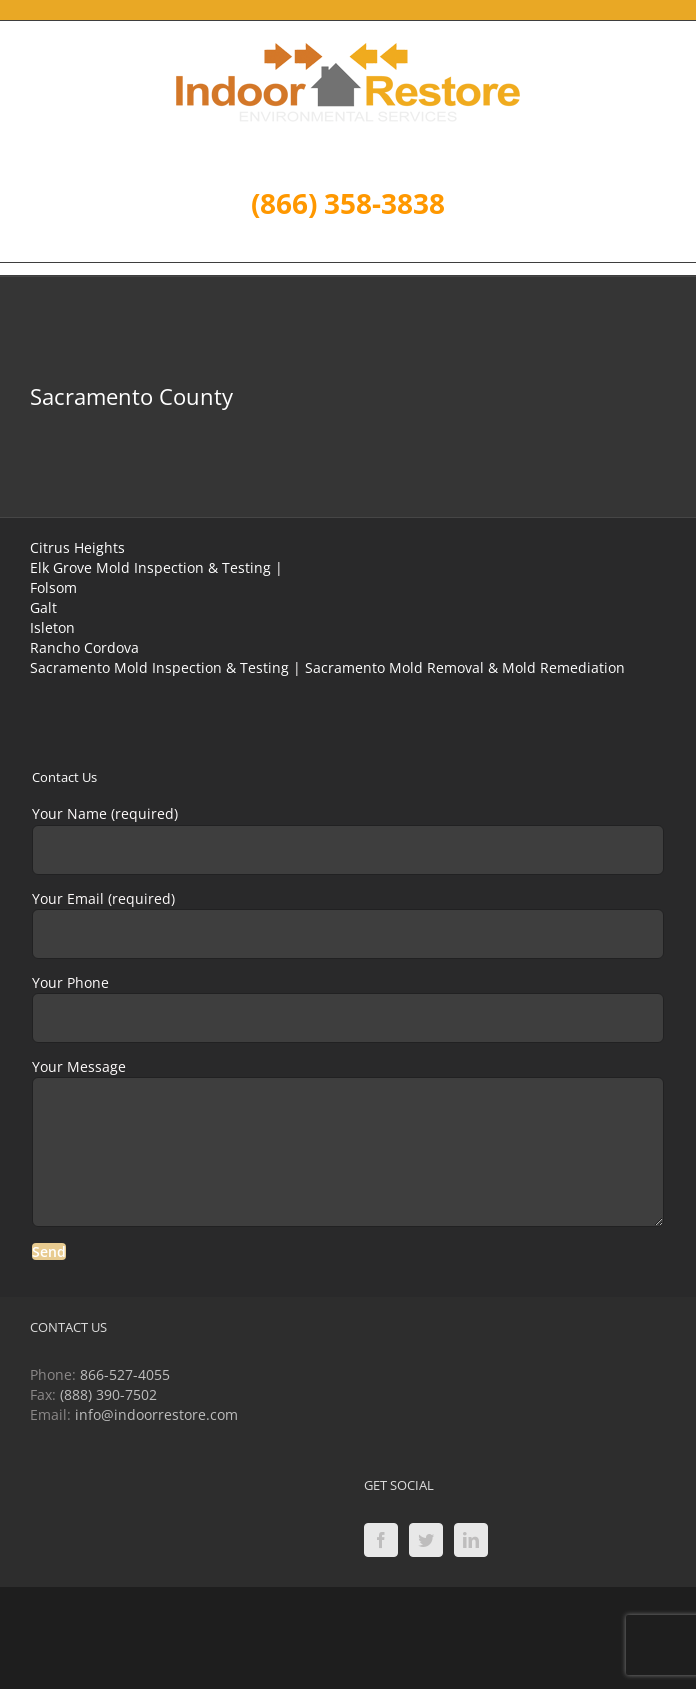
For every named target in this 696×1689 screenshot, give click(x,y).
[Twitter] (426, 1540)
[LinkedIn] (471, 1540)
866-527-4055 (125, 1374)
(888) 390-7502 (108, 1394)
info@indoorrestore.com (156, 1414)
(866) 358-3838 (348, 203)
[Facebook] (381, 1540)
